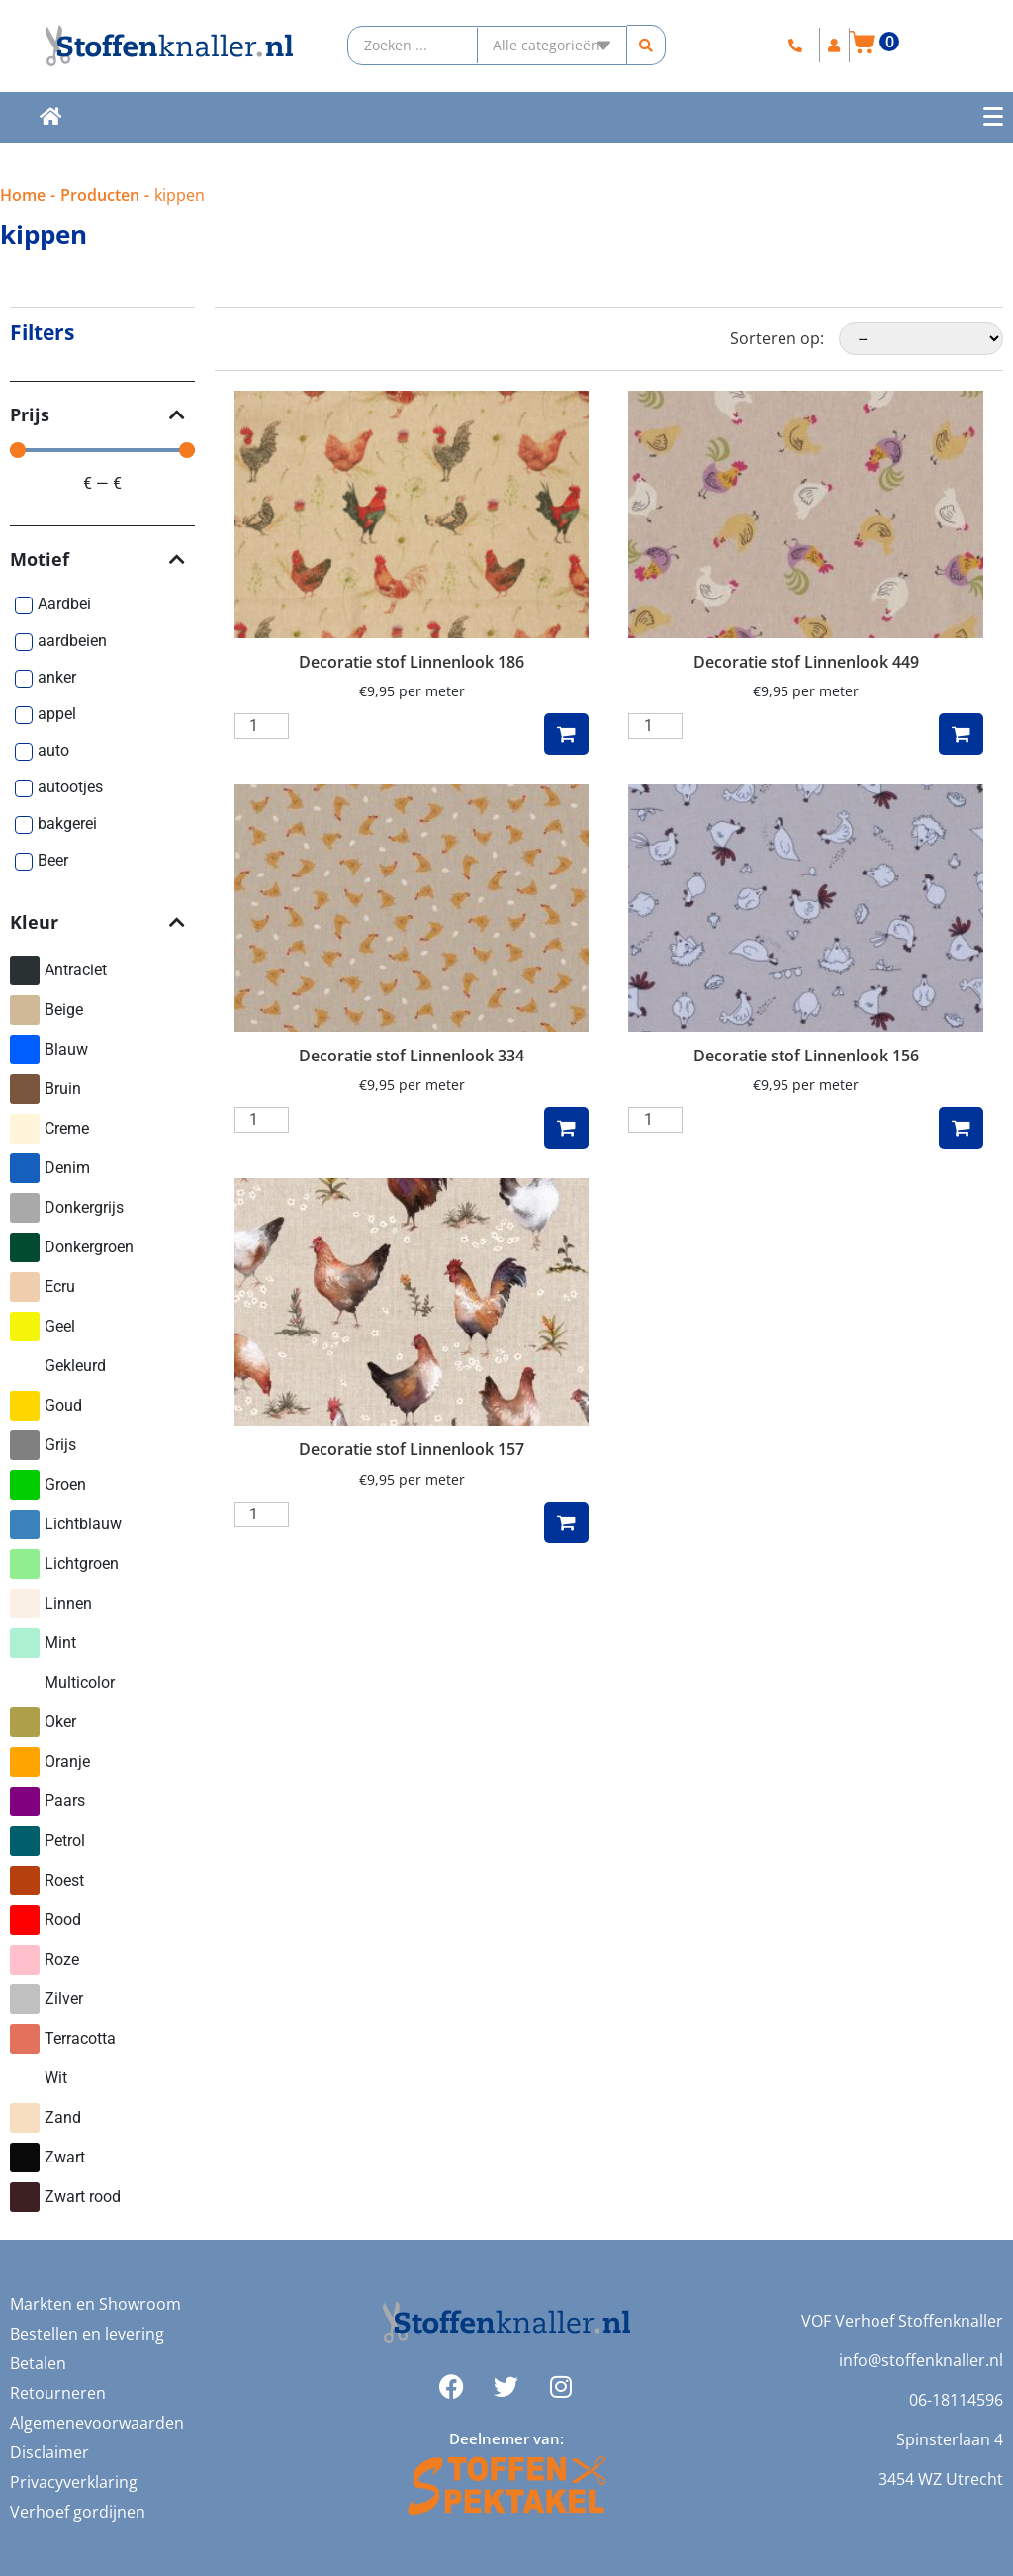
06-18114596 (956, 2400)
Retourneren (58, 2393)
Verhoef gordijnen (77, 2512)
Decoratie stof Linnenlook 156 (806, 1055)
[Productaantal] (261, 726)
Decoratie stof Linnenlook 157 (411, 1449)
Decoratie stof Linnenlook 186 (411, 662)
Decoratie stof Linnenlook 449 (806, 662)
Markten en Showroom (95, 2304)
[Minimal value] (102, 450)
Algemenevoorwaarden (97, 2423)
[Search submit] (646, 45)
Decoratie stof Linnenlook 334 (411, 1055)
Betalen (38, 2363)
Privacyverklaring (74, 2482)
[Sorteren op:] (921, 338)
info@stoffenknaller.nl (921, 2360)
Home (23, 195)
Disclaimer (49, 2452)
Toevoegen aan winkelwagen (566, 734)
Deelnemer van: (506, 2438)
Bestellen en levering (87, 2334)
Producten (99, 195)
